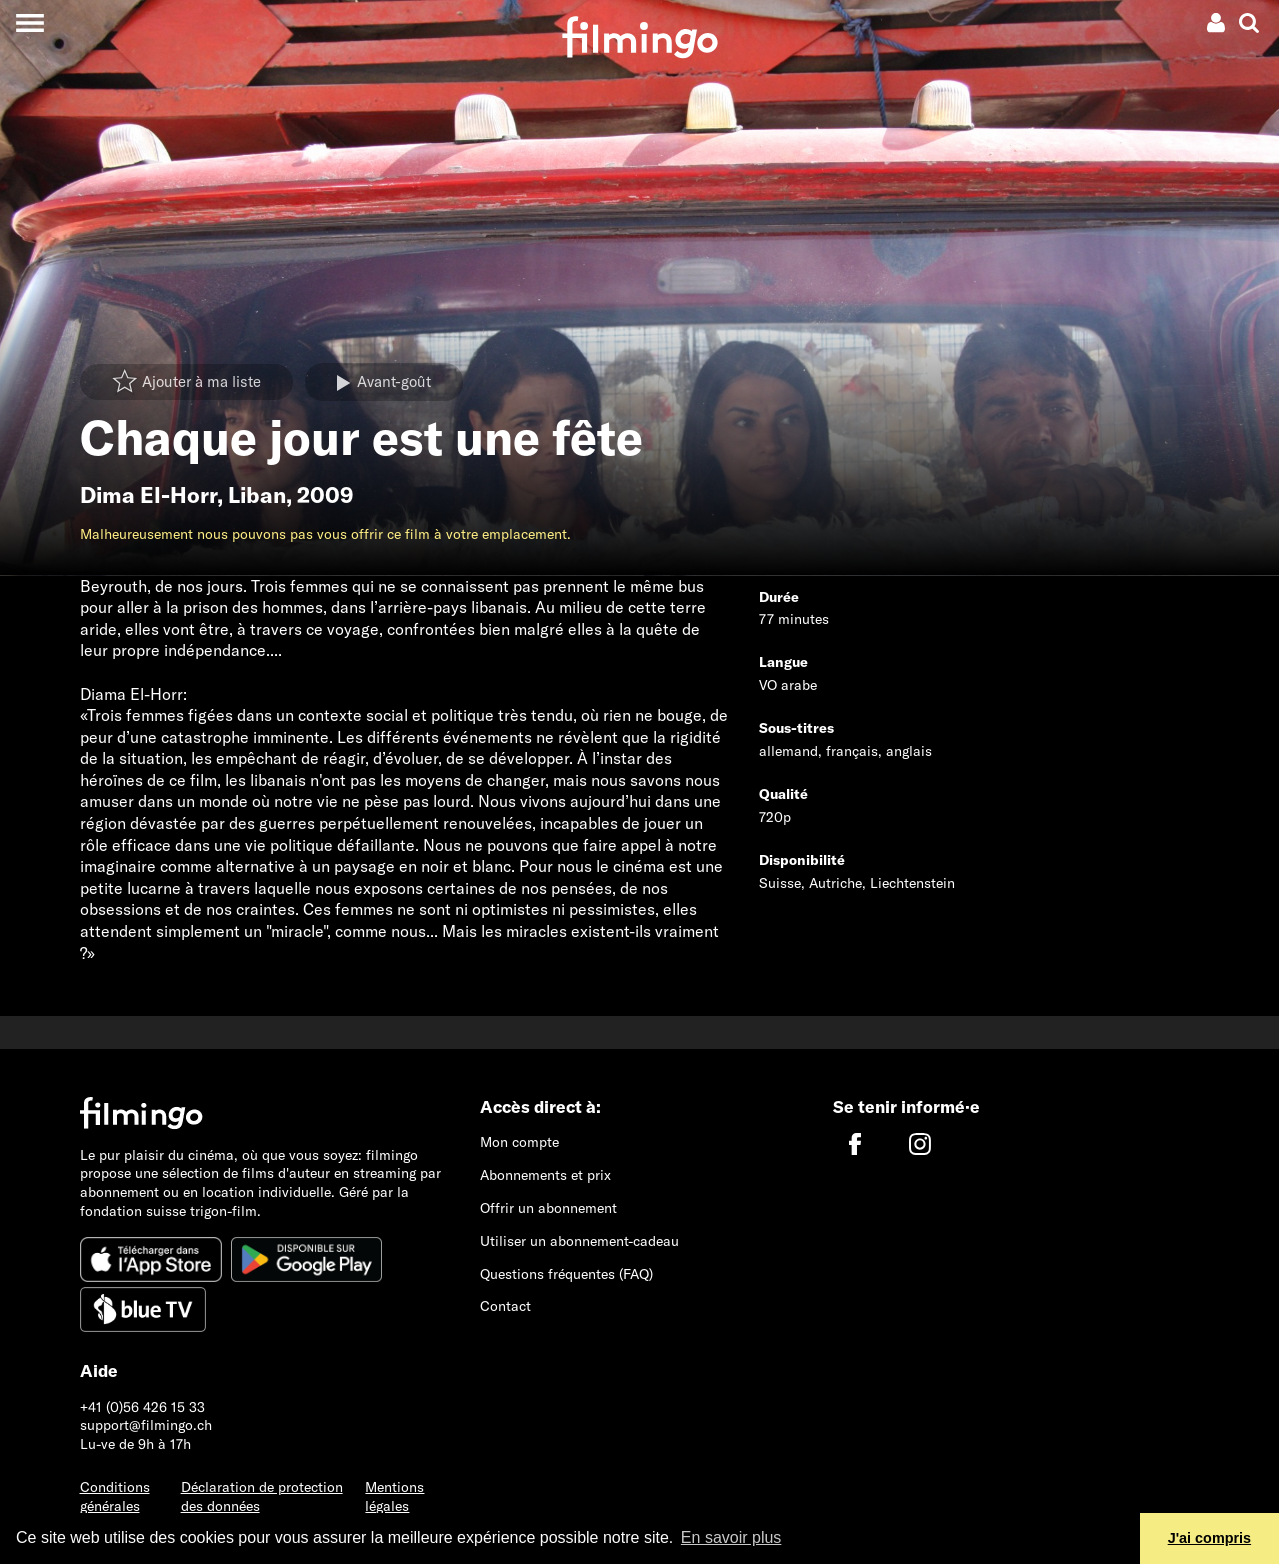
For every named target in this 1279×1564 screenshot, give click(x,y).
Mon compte (519, 1142)
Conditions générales (115, 1496)
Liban (257, 495)
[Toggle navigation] (29, 22)
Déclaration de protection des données (262, 1496)
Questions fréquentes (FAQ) (566, 1274)
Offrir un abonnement (548, 1208)
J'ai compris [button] (1209, 1538)
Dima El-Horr (148, 495)
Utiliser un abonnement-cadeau (579, 1241)
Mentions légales (394, 1496)
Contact (505, 1306)
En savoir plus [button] (731, 1537)
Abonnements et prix (545, 1175)
